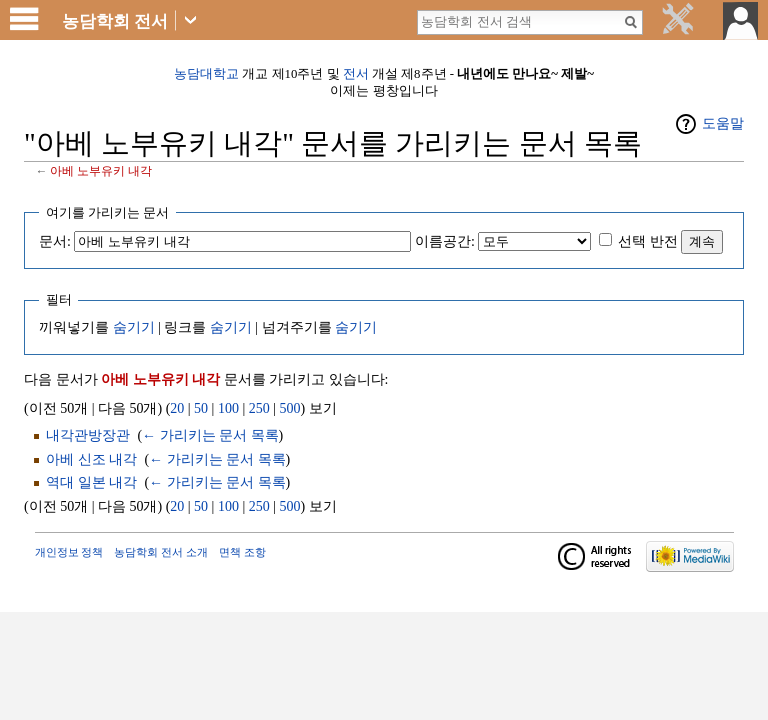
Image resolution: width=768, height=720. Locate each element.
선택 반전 (648, 241)
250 (259, 408)
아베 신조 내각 (91, 459)
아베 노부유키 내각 (101, 171)
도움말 (723, 123)
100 (228, 408)
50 (201, 408)
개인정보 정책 (69, 552)
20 (177, 408)
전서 (356, 74)
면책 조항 (242, 552)
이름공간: (445, 241)
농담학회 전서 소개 (161, 552)
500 (290, 408)
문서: (55, 241)
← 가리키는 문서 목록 (210, 435)
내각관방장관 (88, 435)
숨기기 (134, 327)
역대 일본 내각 (91, 482)
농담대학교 (206, 74)
